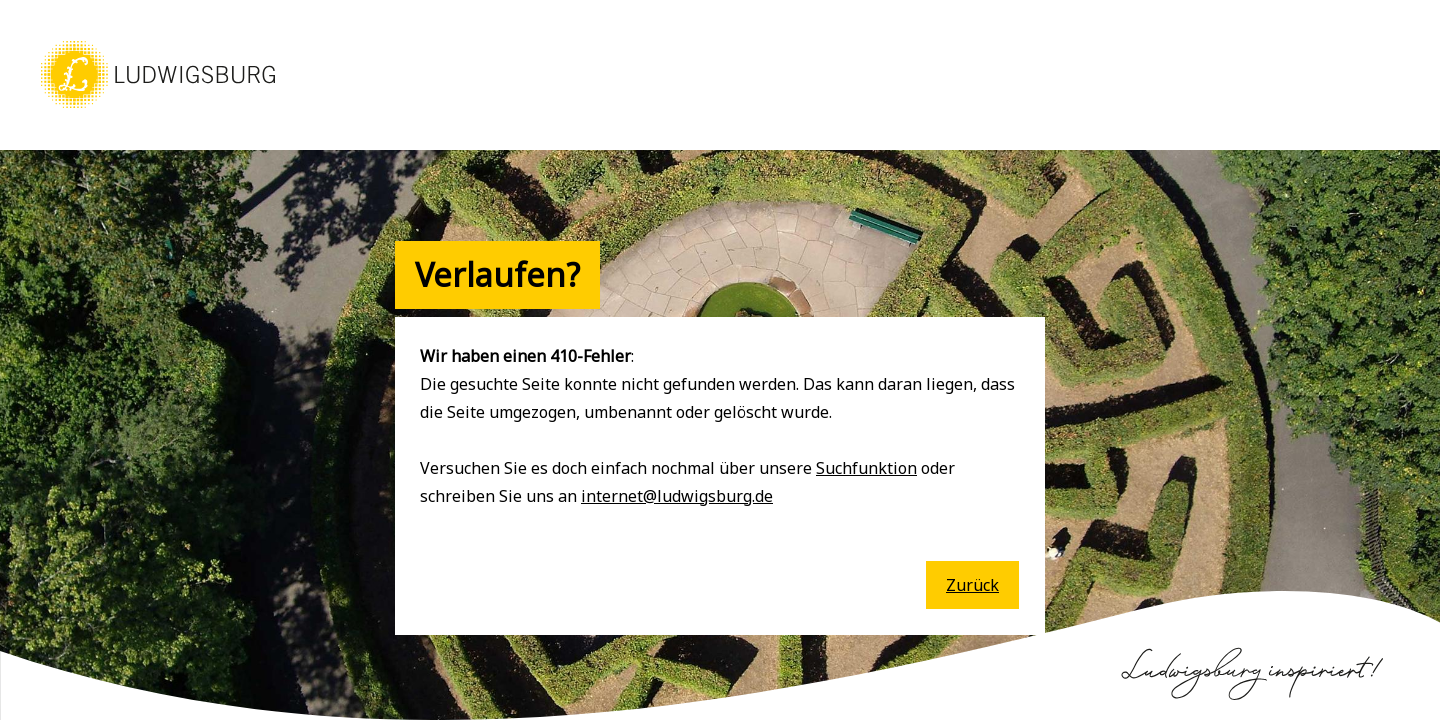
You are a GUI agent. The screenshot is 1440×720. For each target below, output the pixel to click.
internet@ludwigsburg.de (677, 496)
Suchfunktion (866, 468)
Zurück (972, 585)
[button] (158, 110)
